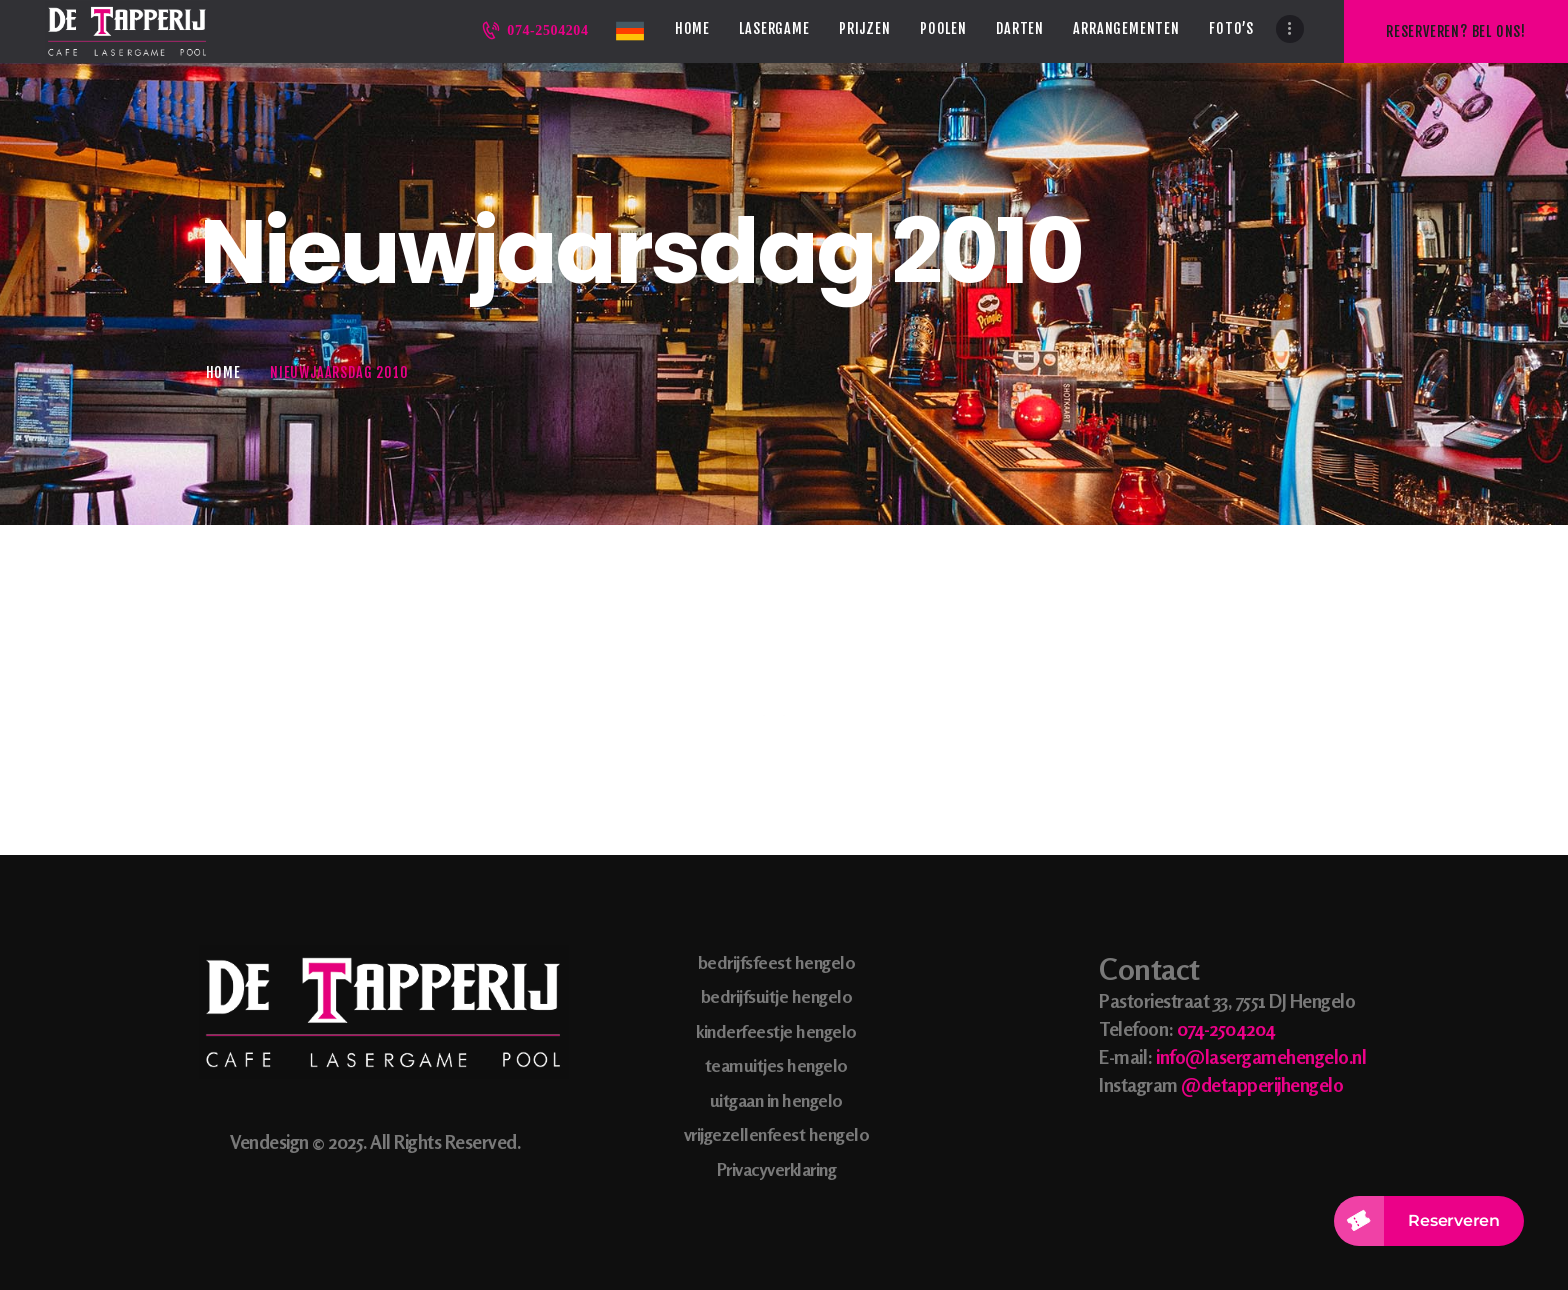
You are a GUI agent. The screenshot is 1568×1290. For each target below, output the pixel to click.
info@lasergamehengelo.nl (1261, 1056)
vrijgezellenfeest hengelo (777, 1134)
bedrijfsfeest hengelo (777, 962)
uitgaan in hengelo (776, 1100)
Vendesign (269, 1141)
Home (223, 372)
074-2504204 (1226, 1028)
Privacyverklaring (777, 1169)
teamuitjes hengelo (776, 1065)
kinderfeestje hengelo (776, 1031)
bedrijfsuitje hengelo (777, 996)
